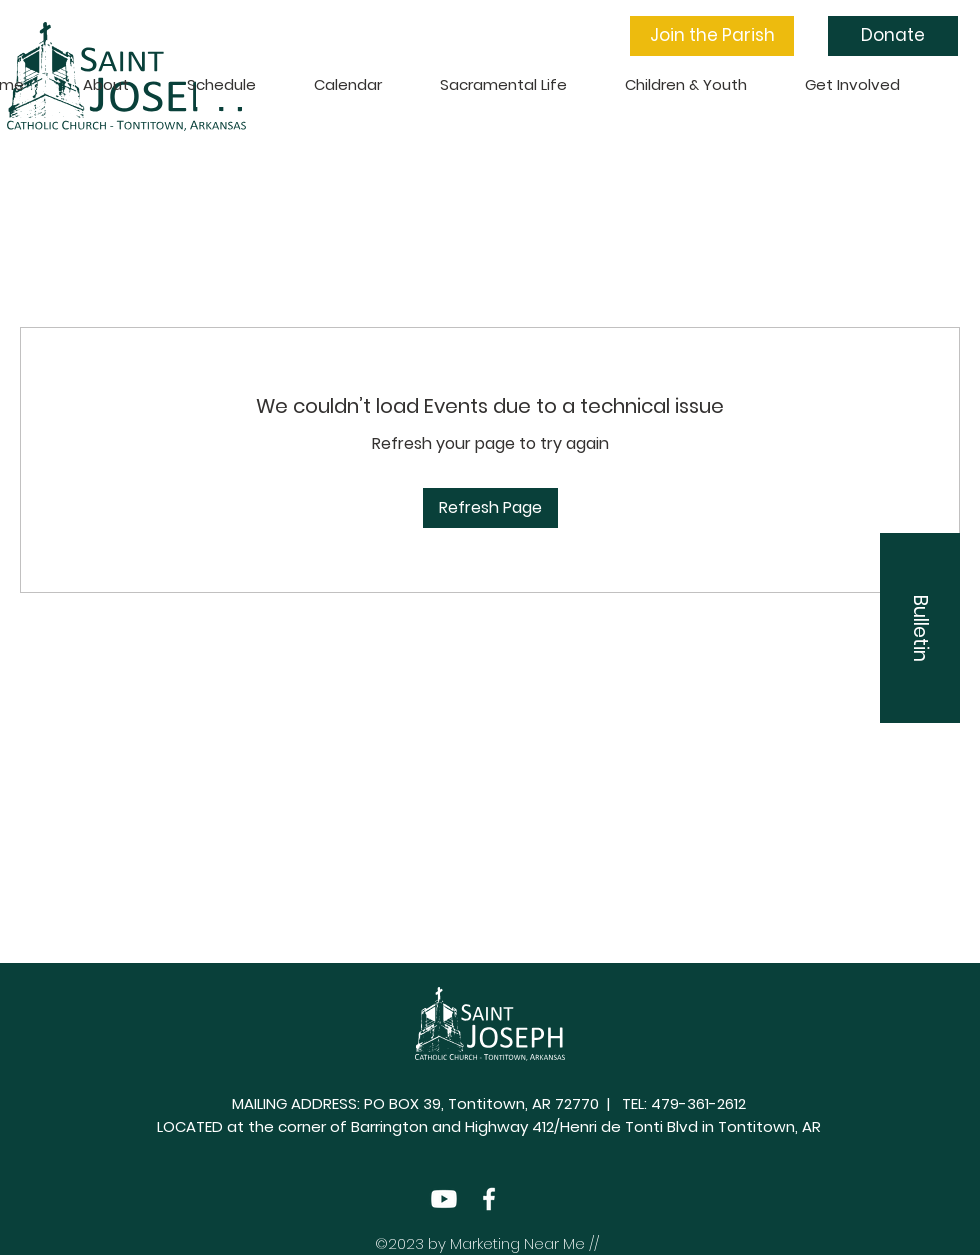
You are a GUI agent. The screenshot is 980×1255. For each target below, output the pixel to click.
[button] (712, 36)
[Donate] (893, 36)
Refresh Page (490, 507)
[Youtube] (444, 1199)
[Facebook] (489, 1199)
